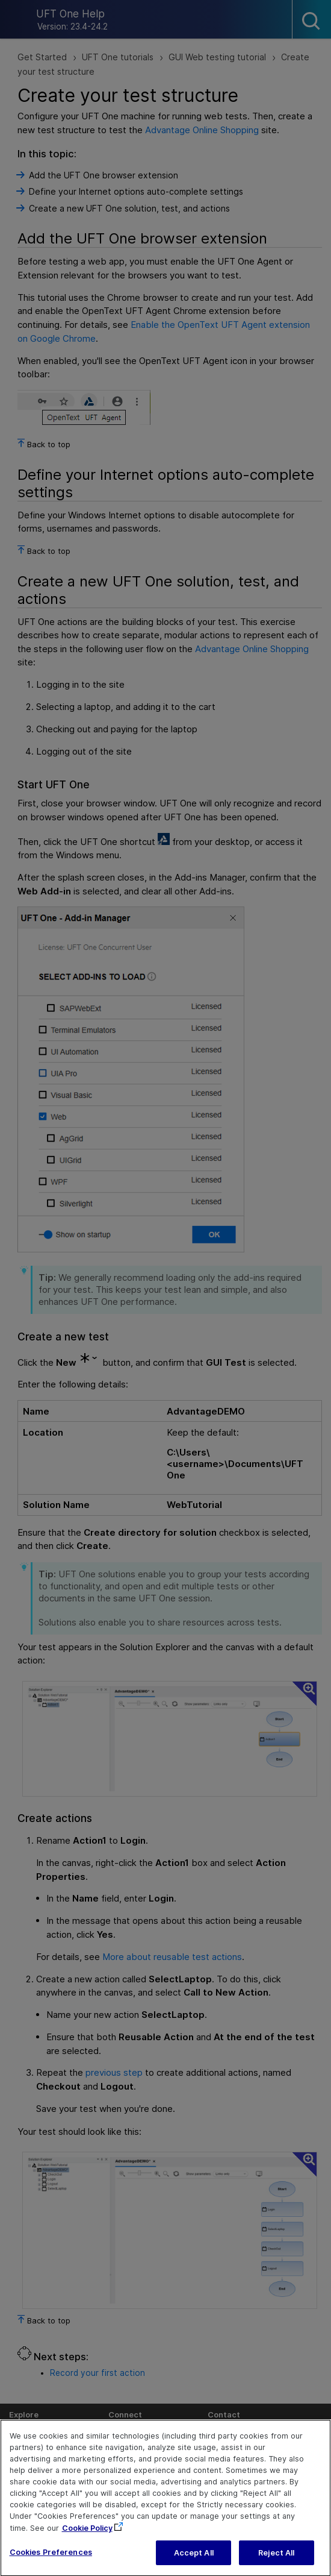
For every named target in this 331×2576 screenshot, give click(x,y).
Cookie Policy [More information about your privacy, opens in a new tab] (87, 2538)
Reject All (276, 2563)
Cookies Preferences (51, 2562)
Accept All (194, 2563)
